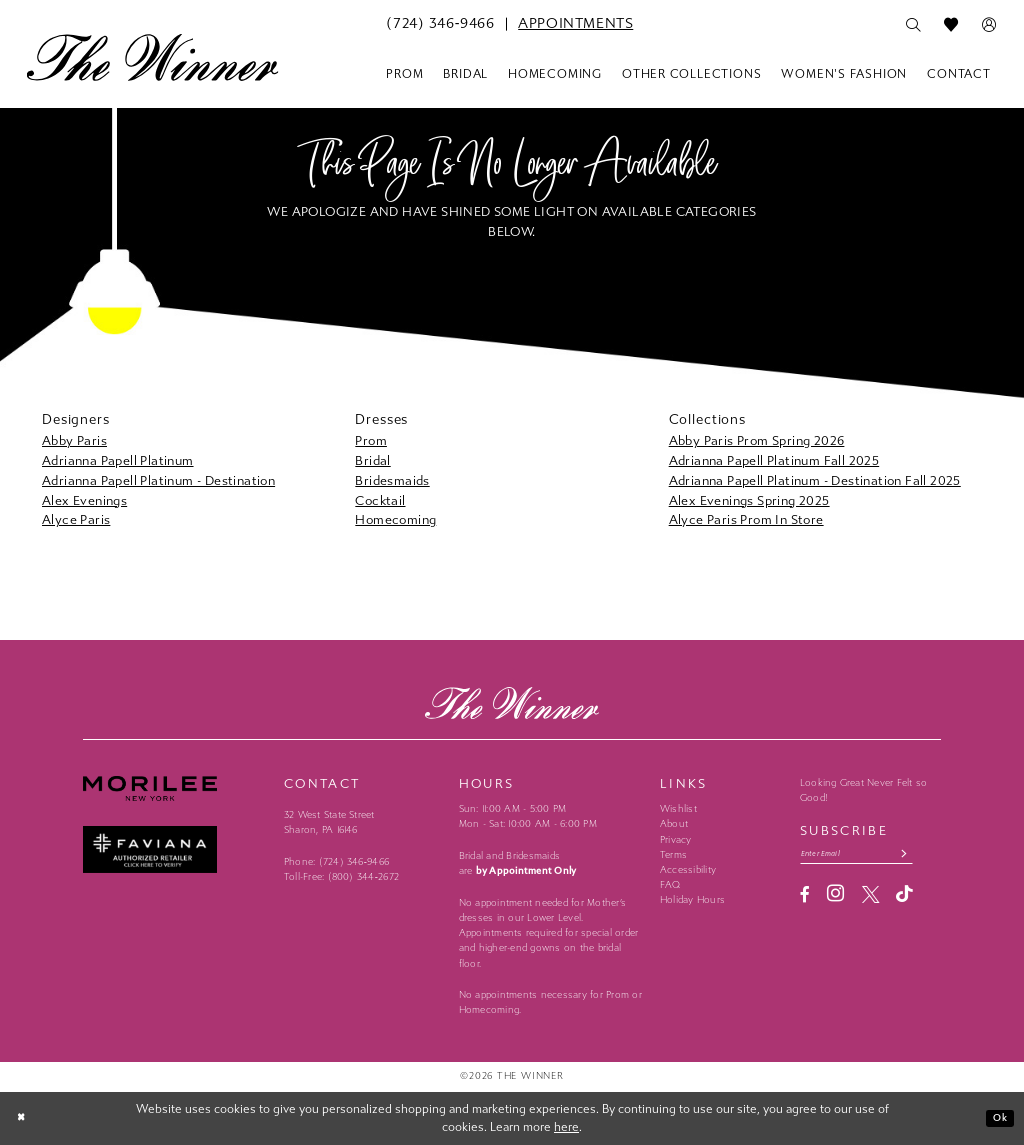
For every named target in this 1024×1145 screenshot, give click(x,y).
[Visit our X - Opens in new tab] (870, 898)
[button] (989, 25)
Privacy (676, 840)
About (674, 824)
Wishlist (678, 809)
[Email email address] (870, 855)
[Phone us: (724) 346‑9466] (440, 24)
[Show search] (913, 25)
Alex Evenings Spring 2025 (749, 500)
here (566, 1127)
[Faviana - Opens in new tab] (175, 849)
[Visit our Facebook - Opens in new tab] (805, 898)
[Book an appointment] (575, 24)
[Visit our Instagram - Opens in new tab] (835, 898)
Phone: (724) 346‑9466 (336, 862)
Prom (371, 440)
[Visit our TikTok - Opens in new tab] (904, 898)
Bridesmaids (392, 480)
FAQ (670, 885)
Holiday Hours (692, 900)
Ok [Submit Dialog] (998, 1118)
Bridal (372, 460)
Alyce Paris (76, 519)
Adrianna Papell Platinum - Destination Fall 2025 (815, 480)
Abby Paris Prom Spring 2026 (757, 440)
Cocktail (380, 500)
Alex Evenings (84, 500)
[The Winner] (152, 57)
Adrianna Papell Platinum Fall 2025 (774, 460)
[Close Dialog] (24, 1118)
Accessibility (688, 870)
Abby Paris (74, 440)
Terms (673, 855)
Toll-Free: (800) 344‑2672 (341, 877)
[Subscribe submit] (929, 855)
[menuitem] (440, 24)
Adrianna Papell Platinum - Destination (158, 480)
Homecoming (395, 519)
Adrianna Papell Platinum (118, 460)
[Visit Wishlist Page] (951, 25)
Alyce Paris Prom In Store (746, 519)
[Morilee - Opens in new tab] (175, 788)
